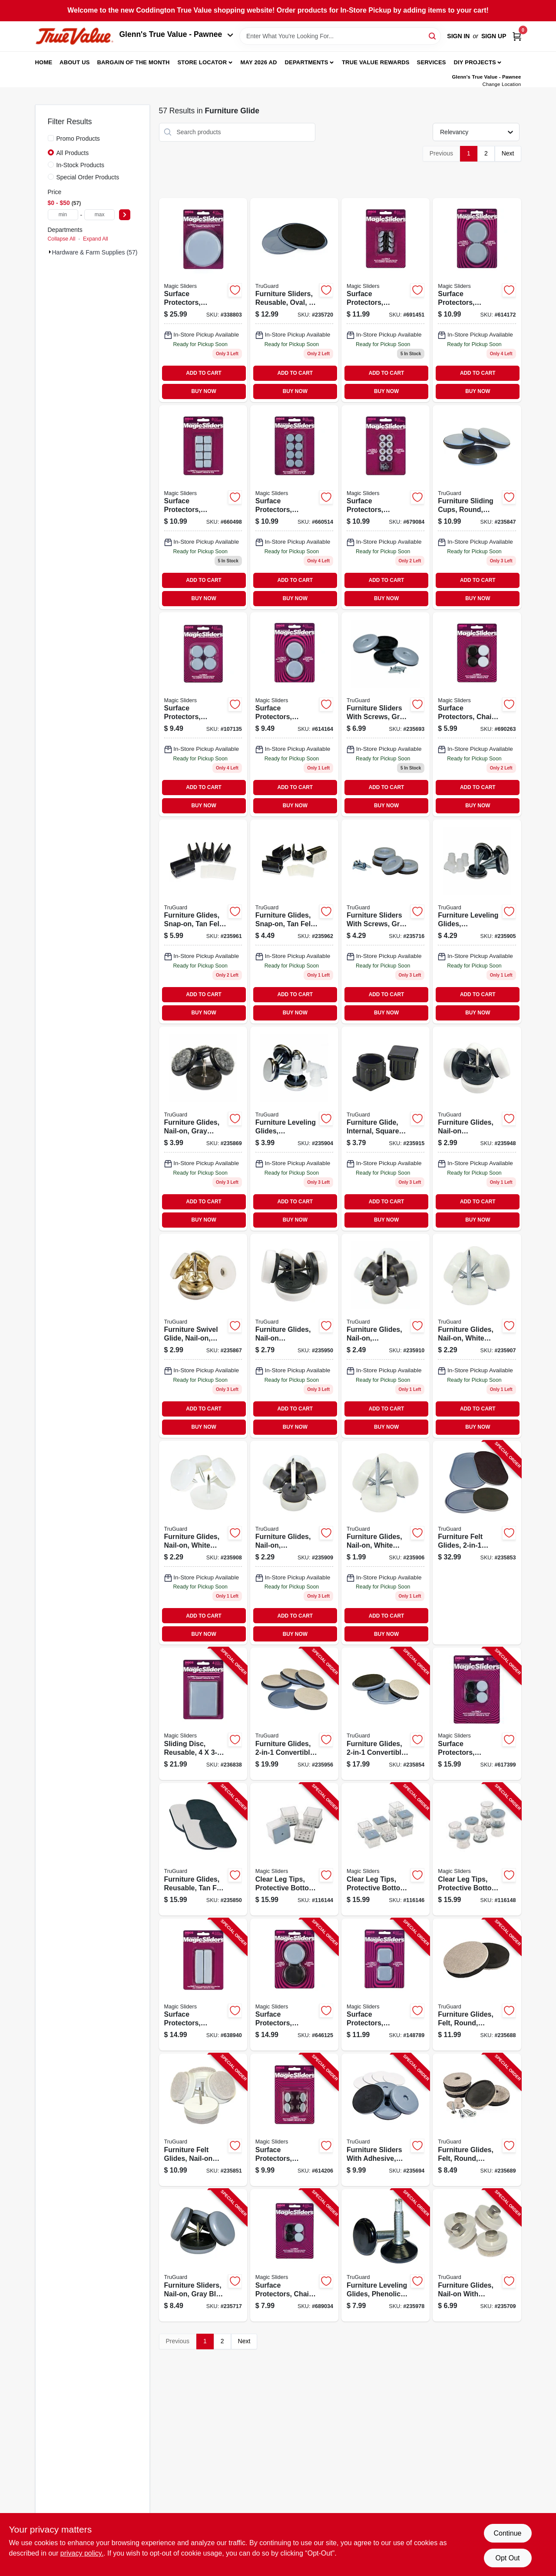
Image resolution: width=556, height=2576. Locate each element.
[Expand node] (50, 252)
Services (431, 62)
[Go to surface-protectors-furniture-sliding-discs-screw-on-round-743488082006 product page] (385, 507)
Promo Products (78, 138)
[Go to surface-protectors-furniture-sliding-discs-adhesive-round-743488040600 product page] (477, 300)
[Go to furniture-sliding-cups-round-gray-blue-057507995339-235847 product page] (477, 507)
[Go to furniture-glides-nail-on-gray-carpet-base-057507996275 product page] (203, 1129)
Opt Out (507, 2558)
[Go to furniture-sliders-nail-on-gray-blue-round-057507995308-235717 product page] (203, 2255)
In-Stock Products (80, 165)
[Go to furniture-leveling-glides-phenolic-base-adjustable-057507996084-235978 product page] (385, 2255)
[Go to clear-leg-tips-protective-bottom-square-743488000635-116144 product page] (294, 1849)
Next (508, 153)
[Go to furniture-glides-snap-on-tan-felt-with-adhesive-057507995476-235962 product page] (294, 921)
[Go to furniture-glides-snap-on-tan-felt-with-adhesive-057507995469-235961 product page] (203, 921)
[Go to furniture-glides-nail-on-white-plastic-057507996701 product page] (203, 1543)
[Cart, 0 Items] (517, 36)
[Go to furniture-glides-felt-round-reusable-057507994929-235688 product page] (477, 1985)
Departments (306, 62)
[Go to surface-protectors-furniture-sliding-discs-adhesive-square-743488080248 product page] (203, 507)
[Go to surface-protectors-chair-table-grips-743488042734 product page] (477, 714)
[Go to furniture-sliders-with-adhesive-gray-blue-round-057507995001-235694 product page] (385, 2120)
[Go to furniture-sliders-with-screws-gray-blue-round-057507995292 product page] (385, 921)
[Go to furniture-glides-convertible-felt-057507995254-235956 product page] (294, 1714)
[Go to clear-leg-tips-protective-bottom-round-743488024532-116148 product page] (477, 1849)
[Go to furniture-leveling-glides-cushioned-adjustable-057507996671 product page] (477, 921)
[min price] (63, 214)
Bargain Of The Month (133, 62)
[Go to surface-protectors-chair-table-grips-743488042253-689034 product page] (294, 2255)
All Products (72, 153)
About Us (75, 62)
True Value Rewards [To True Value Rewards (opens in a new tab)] (376, 62)
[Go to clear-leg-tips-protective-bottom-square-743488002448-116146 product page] (385, 1849)
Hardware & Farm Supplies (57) (95, 252)
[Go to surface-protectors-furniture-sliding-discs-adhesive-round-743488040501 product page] (294, 714)
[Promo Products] (51, 138)
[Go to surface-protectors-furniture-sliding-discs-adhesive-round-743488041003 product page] (203, 300)
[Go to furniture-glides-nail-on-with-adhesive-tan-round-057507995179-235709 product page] (477, 2255)
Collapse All (62, 239)
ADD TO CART (204, 373)
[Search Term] (340, 36)
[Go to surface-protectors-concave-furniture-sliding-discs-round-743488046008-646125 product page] (294, 1985)
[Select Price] (124, 214)
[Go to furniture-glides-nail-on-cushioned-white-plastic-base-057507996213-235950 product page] (294, 1336)
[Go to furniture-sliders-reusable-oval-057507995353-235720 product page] (294, 300)
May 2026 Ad (259, 62)
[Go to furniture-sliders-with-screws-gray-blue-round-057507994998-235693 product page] (385, 714)
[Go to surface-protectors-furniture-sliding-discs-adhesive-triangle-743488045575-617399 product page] (477, 1714)
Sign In (458, 36)
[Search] (433, 35)
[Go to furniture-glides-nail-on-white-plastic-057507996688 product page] (385, 1543)
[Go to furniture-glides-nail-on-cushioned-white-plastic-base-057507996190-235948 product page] (477, 1129)
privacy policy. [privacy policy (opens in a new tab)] (81, 2553)
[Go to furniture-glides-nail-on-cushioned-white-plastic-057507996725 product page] (385, 1336)
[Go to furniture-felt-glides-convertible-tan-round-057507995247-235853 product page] (477, 1543)
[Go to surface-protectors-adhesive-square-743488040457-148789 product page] (385, 1985)
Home (44, 62)
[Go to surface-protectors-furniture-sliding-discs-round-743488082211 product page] (385, 300)
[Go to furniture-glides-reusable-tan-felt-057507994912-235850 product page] (203, 1849)
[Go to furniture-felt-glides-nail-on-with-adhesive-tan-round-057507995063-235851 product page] (203, 2120)
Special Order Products (87, 177)
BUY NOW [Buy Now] (203, 391)
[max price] (99, 214)
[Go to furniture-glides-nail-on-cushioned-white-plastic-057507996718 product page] (294, 1543)
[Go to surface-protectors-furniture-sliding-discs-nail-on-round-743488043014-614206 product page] (294, 2120)
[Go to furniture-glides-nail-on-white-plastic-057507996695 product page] (477, 1336)
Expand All (95, 239)
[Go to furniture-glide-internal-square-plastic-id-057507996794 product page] (385, 1129)
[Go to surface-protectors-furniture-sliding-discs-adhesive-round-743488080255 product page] (294, 507)
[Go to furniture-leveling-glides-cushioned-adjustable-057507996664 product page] (294, 1129)
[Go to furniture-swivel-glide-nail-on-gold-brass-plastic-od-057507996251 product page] (203, 1336)
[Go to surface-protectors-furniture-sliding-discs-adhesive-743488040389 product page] (203, 714)
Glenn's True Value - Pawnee (176, 34)
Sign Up (493, 36)
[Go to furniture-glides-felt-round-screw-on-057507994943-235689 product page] (477, 2120)
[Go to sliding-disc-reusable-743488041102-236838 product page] (203, 1714)
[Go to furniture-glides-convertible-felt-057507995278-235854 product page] (385, 1714)
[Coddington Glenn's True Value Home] (74, 36)
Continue (507, 2533)
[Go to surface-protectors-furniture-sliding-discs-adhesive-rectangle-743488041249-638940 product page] (203, 1985)
